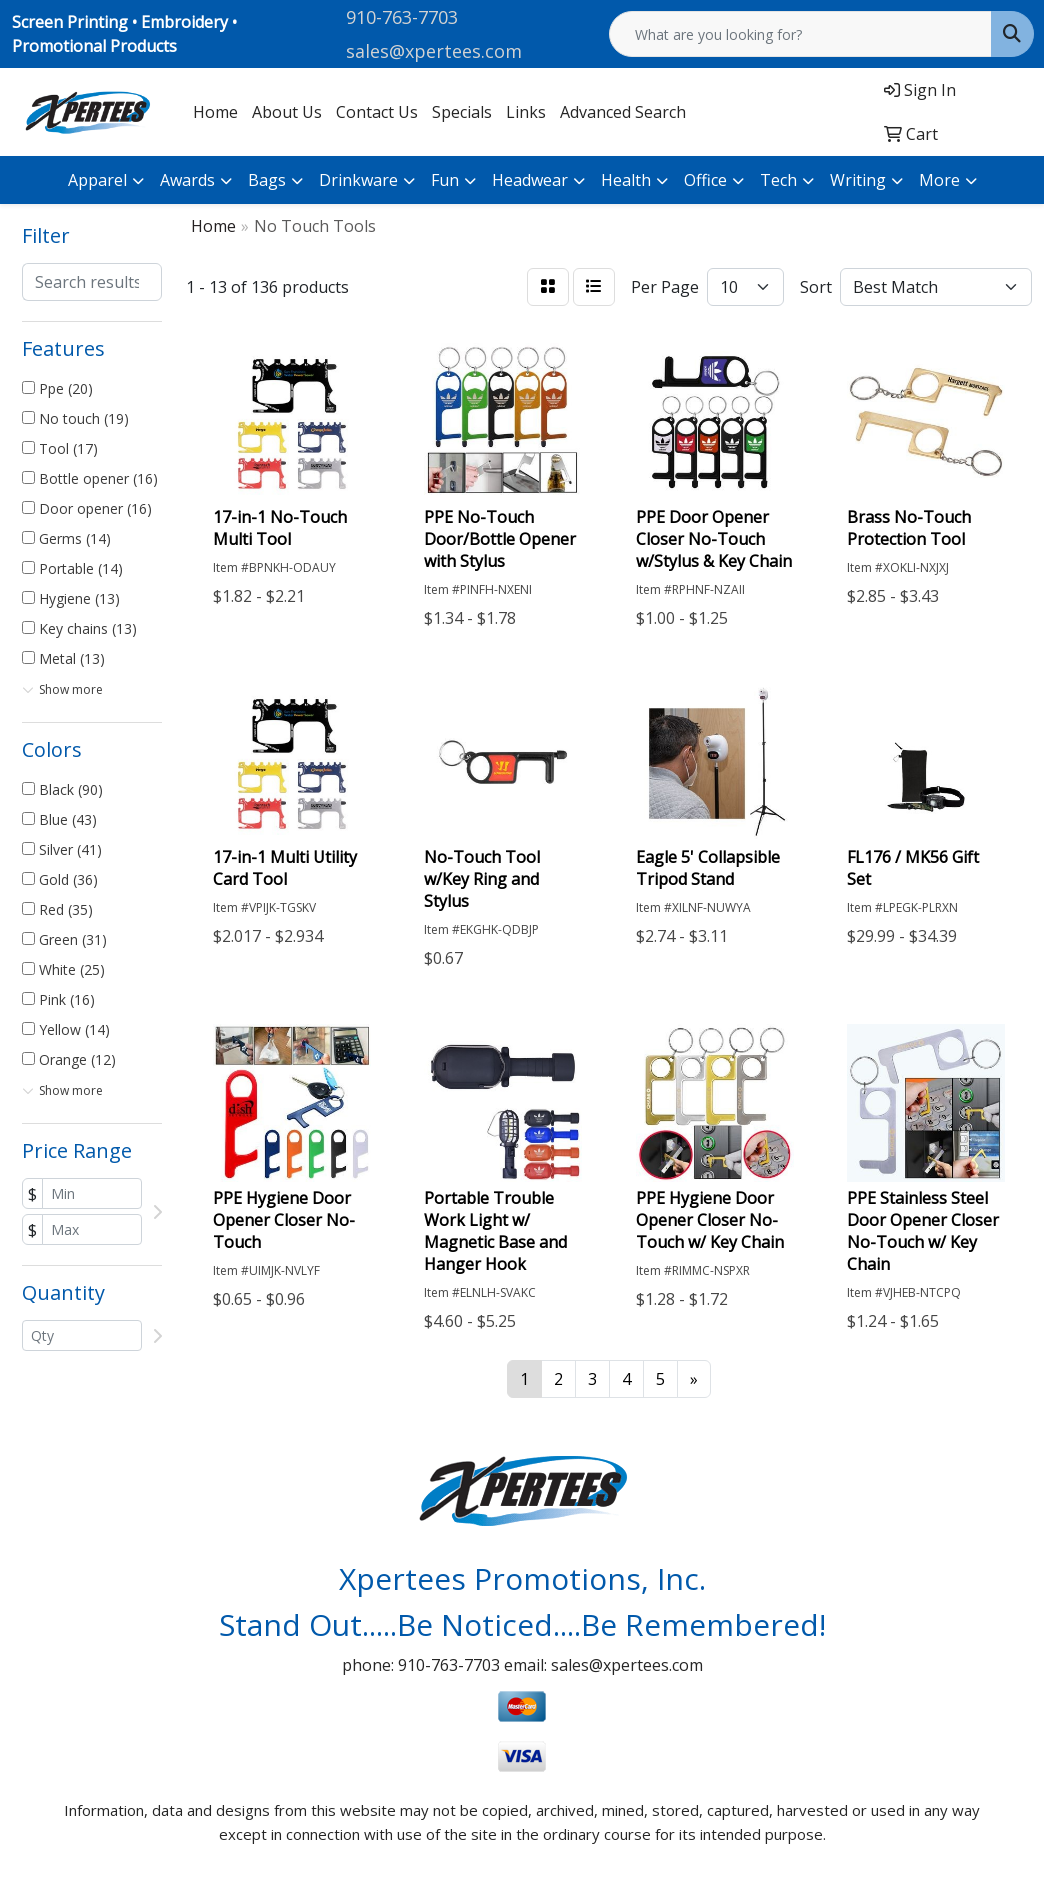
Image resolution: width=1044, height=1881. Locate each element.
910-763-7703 (402, 17)
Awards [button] (187, 180)
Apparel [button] (97, 180)
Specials (462, 112)
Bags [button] (267, 180)
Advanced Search (623, 112)
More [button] (939, 180)
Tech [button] (778, 180)
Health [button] (626, 180)
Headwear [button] (530, 180)
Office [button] (705, 180)
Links (526, 112)
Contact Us (377, 112)
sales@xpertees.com (434, 51)
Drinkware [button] (358, 180)
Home (215, 112)
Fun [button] (445, 180)
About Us (287, 112)
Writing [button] (858, 180)
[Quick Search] (800, 34)
